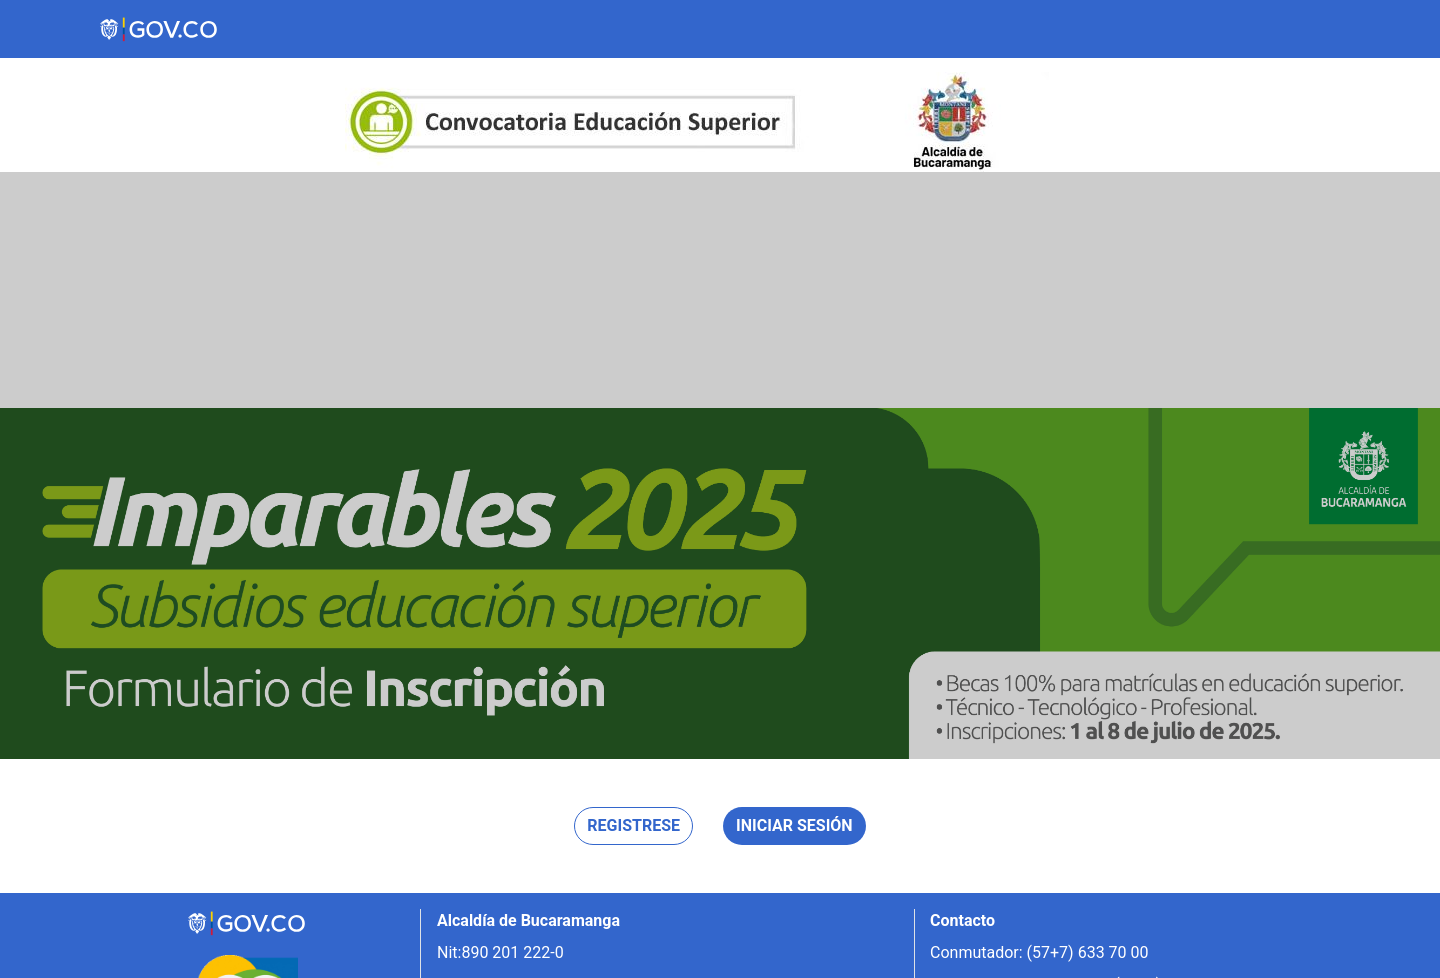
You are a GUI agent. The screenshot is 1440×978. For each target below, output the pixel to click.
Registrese (633, 825)
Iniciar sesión (794, 825)
